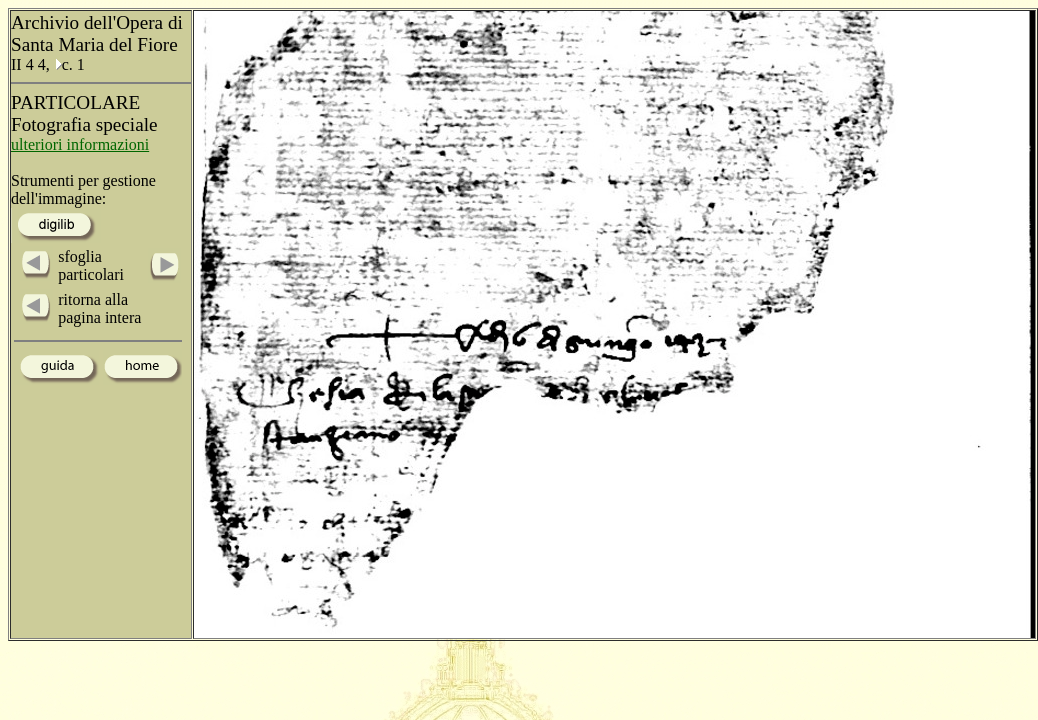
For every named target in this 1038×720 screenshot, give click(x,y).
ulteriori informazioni (80, 144)
